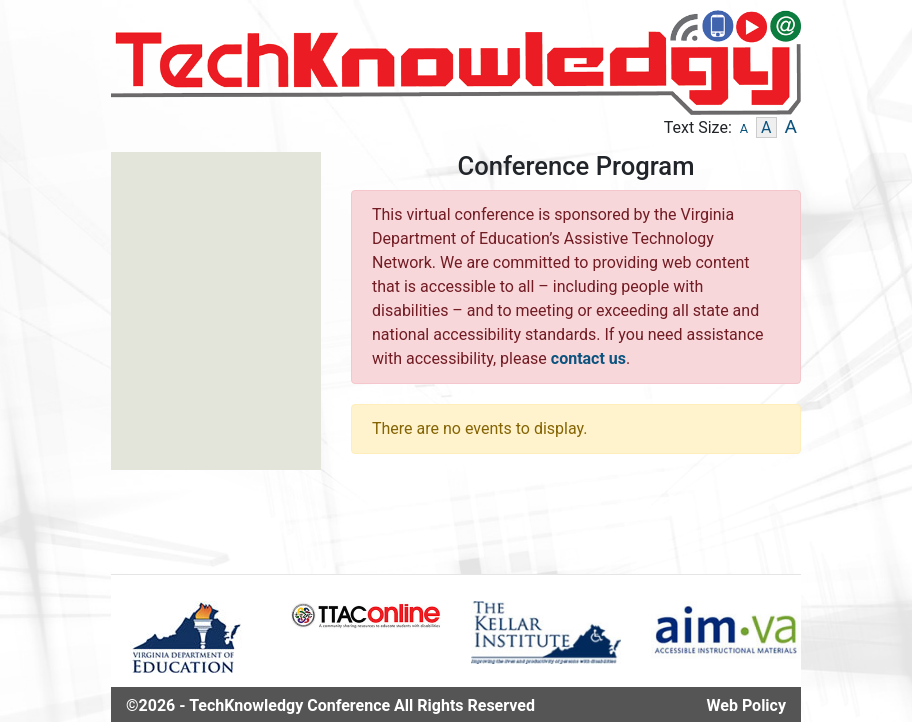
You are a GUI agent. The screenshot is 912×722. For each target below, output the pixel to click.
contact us (588, 358)
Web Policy (746, 705)
